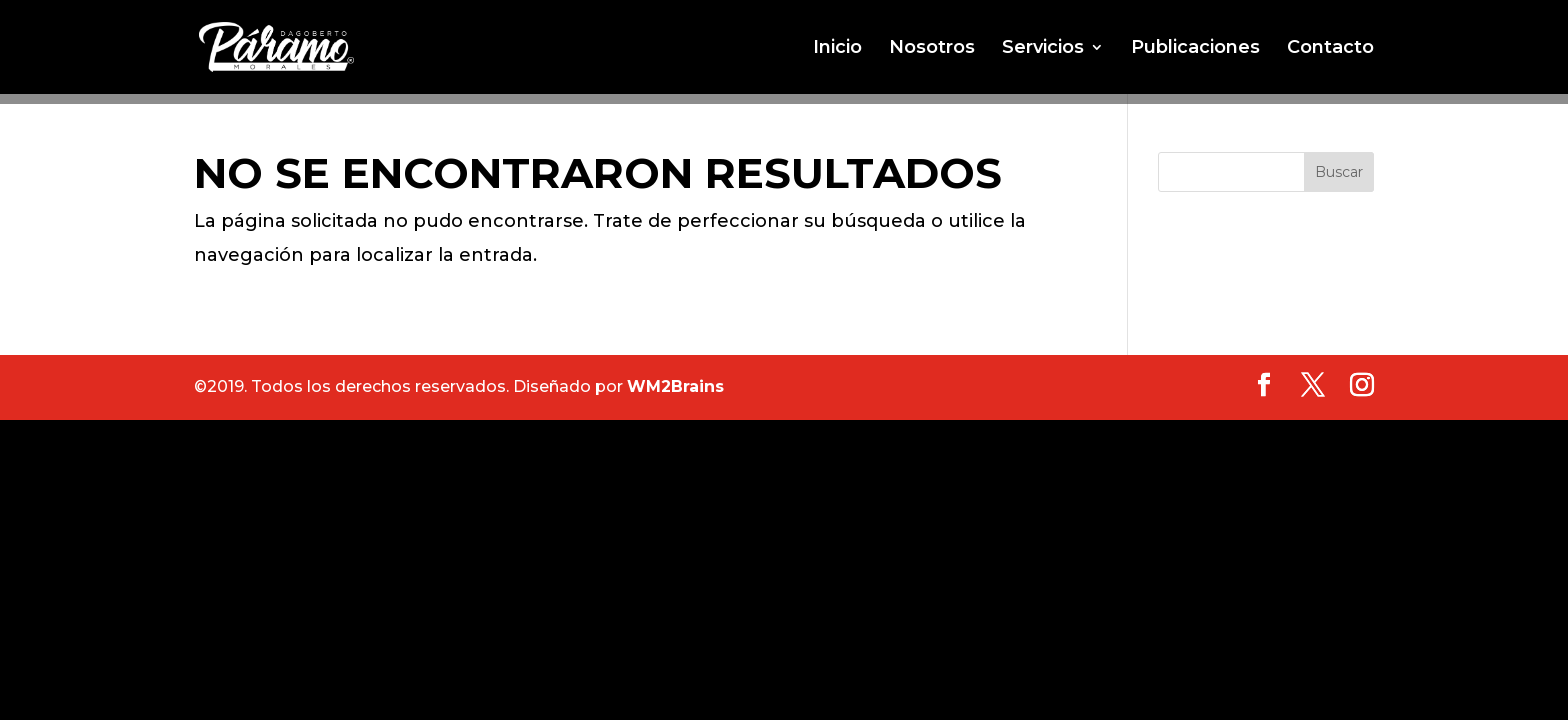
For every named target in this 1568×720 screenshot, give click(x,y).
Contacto (1330, 49)
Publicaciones (1195, 49)
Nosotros (932, 49)
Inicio (837, 49)
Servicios (1043, 49)
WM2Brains (675, 386)
